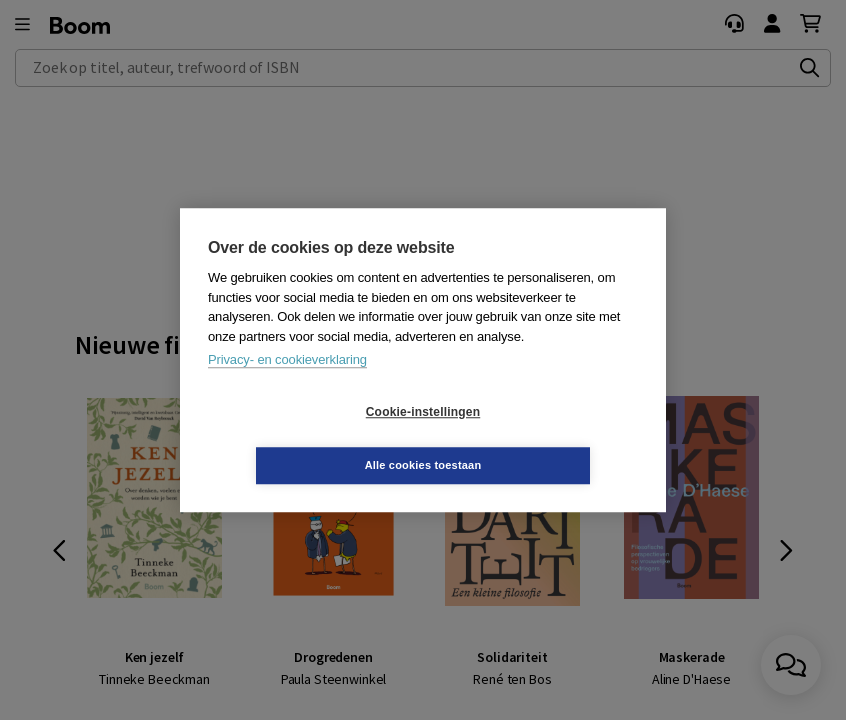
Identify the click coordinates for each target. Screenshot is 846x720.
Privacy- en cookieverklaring (287, 386)
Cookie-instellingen (304, 439)
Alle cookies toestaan (542, 438)
